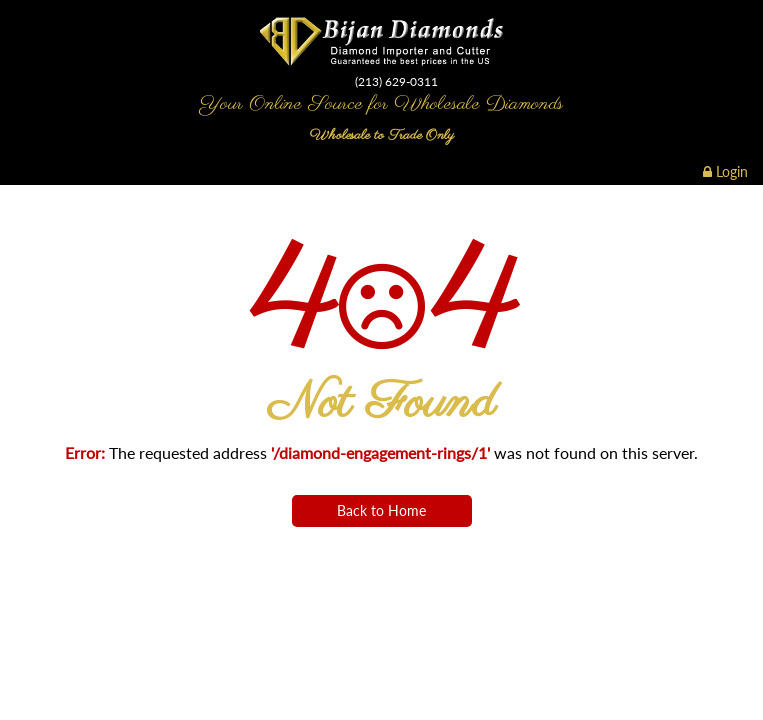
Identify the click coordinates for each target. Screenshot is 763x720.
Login (725, 171)
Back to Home (381, 510)
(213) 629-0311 (396, 81)
